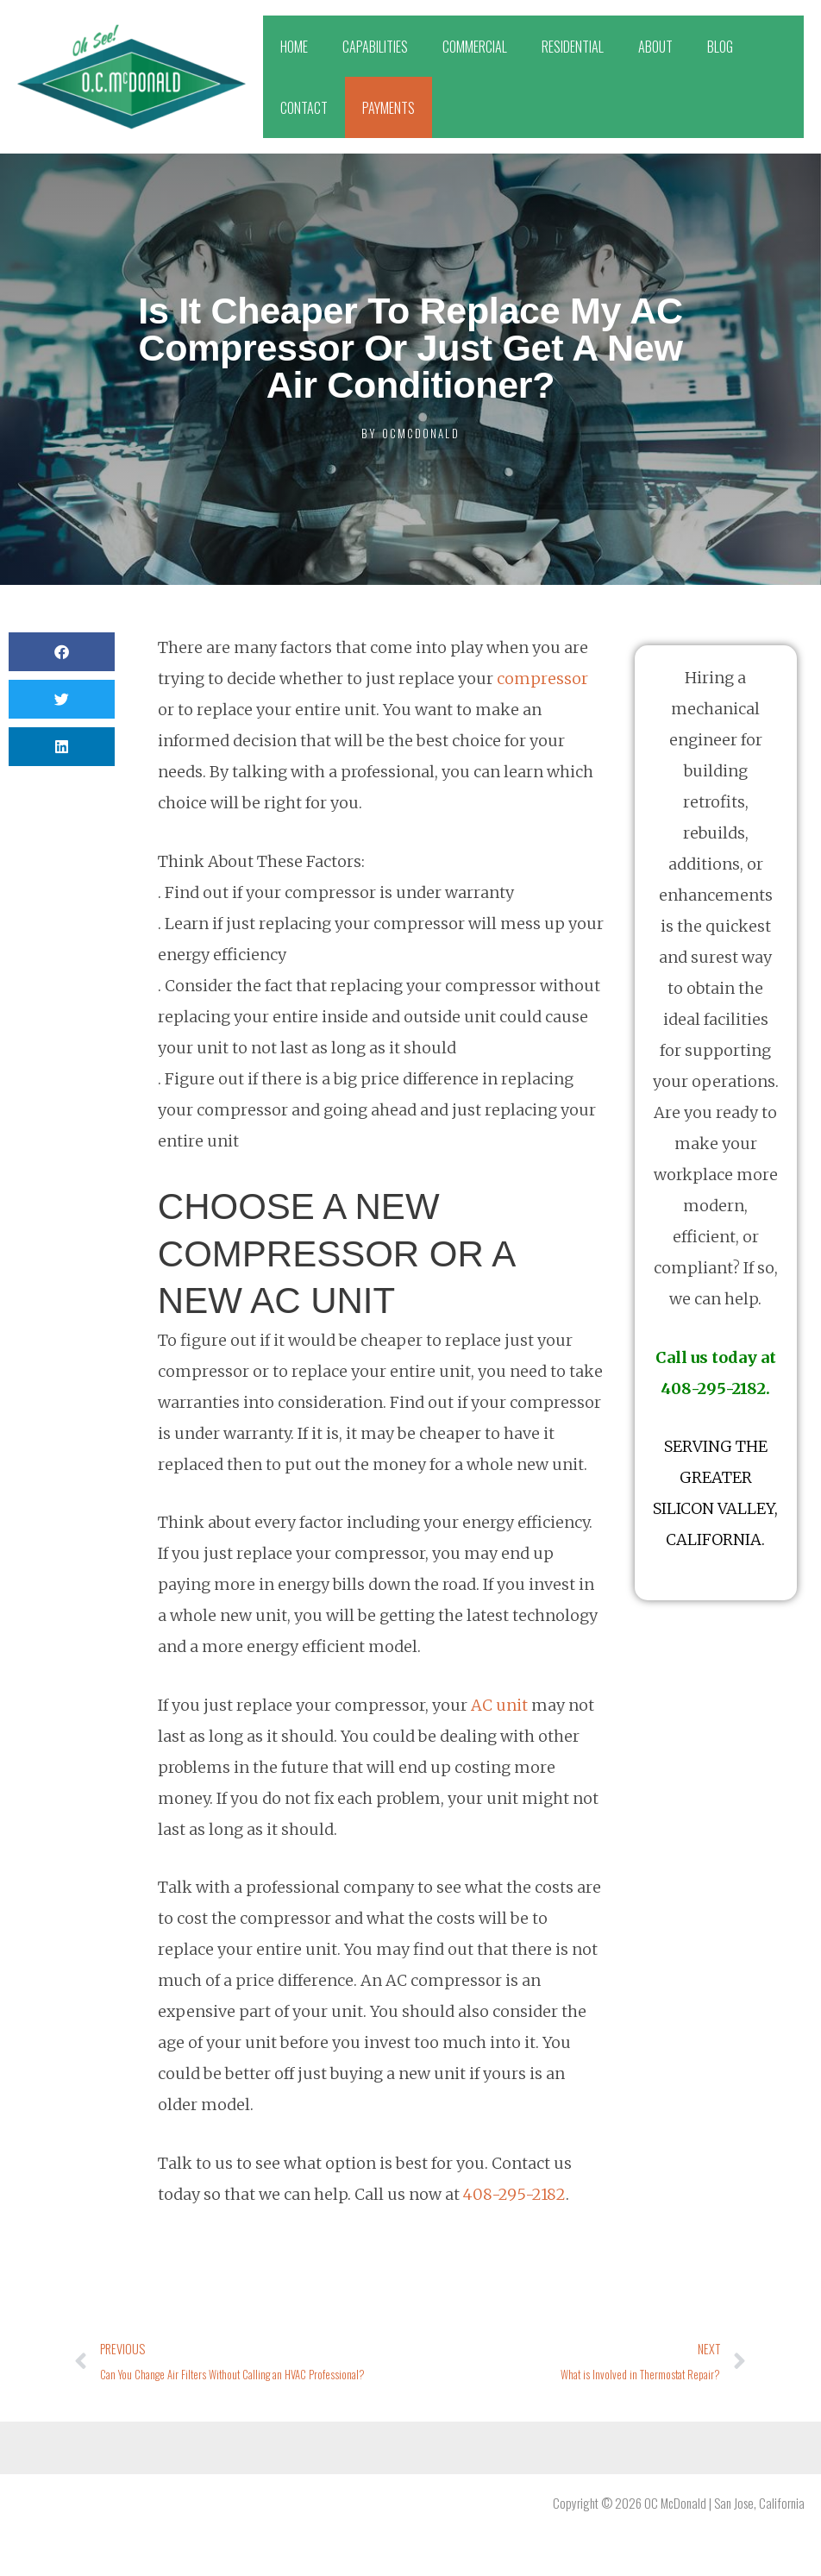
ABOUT (655, 46)
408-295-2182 (514, 2194)
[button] (62, 651)
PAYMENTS (388, 107)
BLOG (720, 46)
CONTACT (304, 107)
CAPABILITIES (375, 46)
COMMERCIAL (474, 46)
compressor (542, 678)
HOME (294, 46)
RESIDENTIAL (573, 46)
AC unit (499, 1705)
